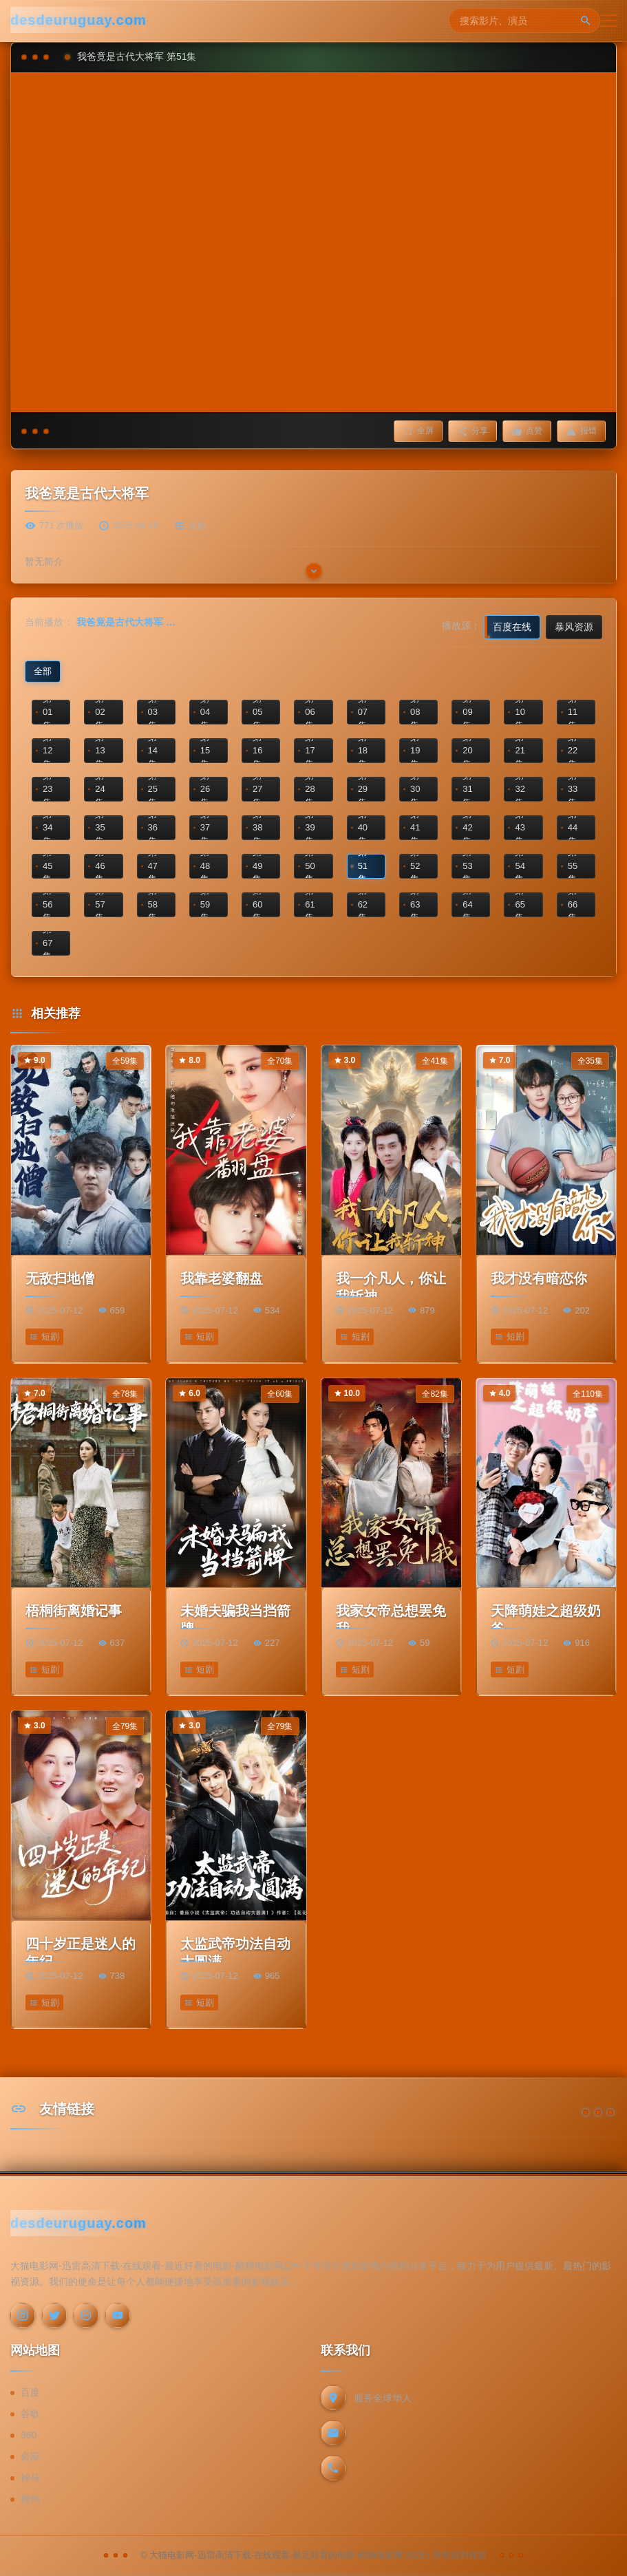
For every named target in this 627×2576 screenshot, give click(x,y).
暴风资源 (574, 626)
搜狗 (30, 2498)
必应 (30, 2456)
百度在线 (512, 626)
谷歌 (30, 2413)
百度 (30, 2392)
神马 (30, 2477)
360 (28, 2434)
